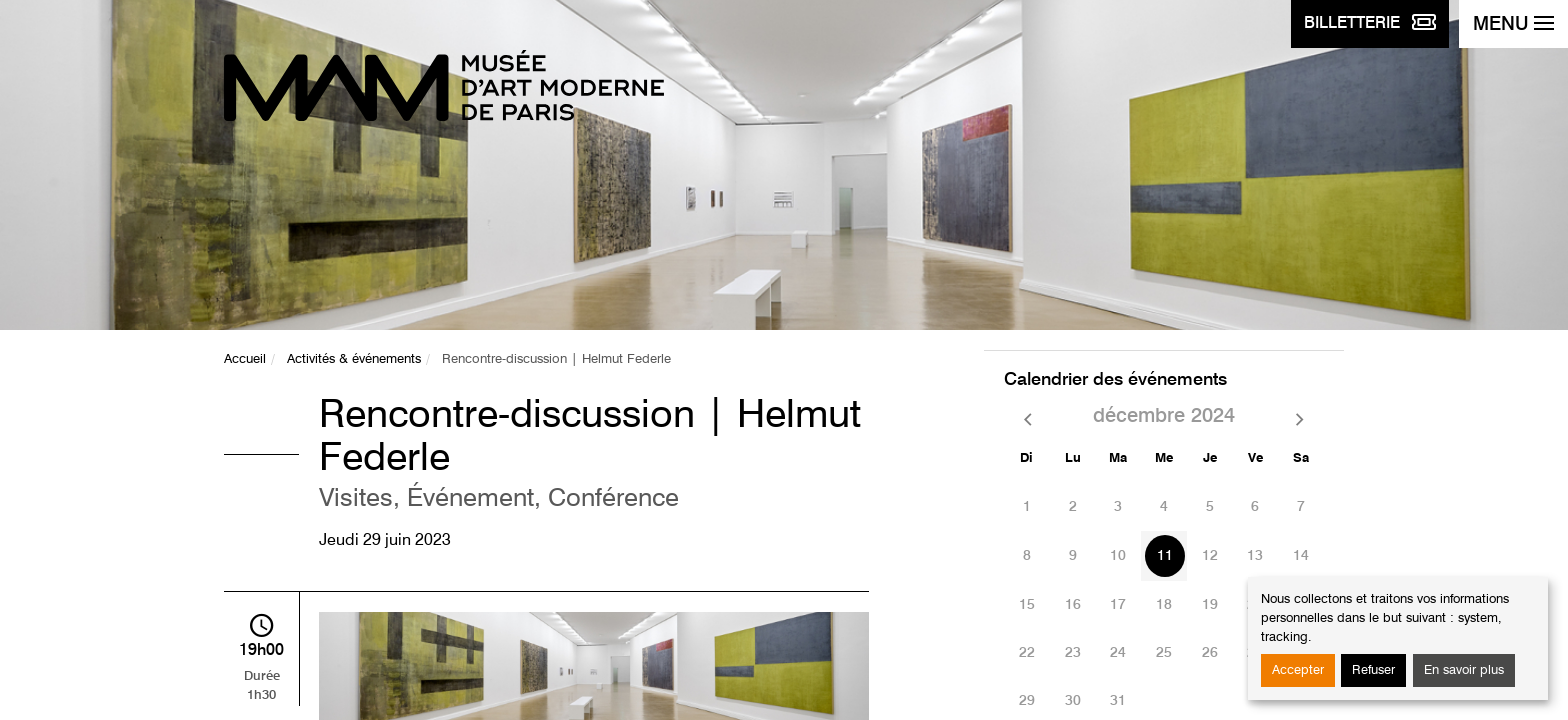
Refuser (1373, 670)
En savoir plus (1464, 670)
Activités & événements (354, 359)
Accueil (245, 359)
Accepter (1298, 670)
